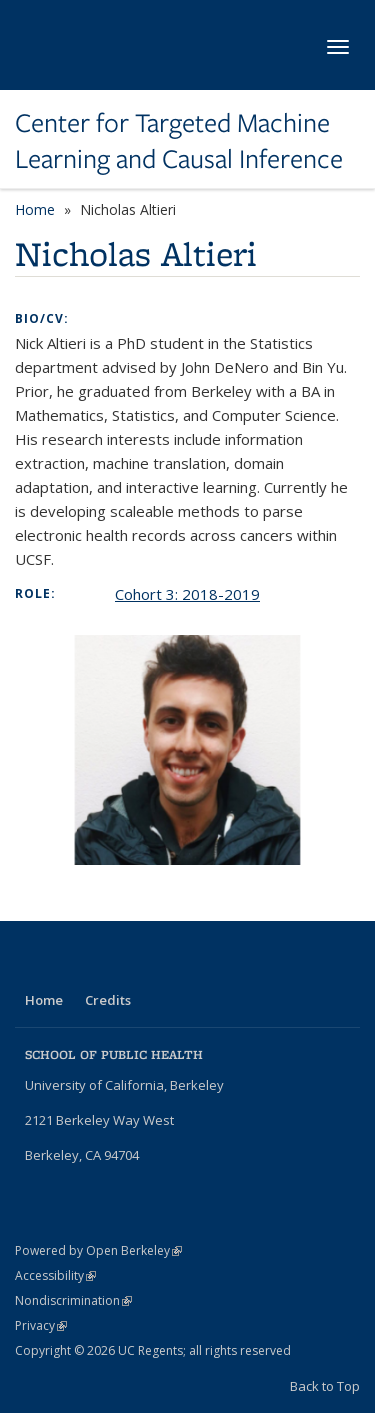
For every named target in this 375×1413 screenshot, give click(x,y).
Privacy (41, 1325)
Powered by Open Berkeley (98, 1250)
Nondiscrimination (73, 1300)
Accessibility (55, 1275)
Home (35, 209)
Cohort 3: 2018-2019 (187, 594)
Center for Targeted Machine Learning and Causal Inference (179, 141)
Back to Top (325, 1386)
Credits (108, 1000)
